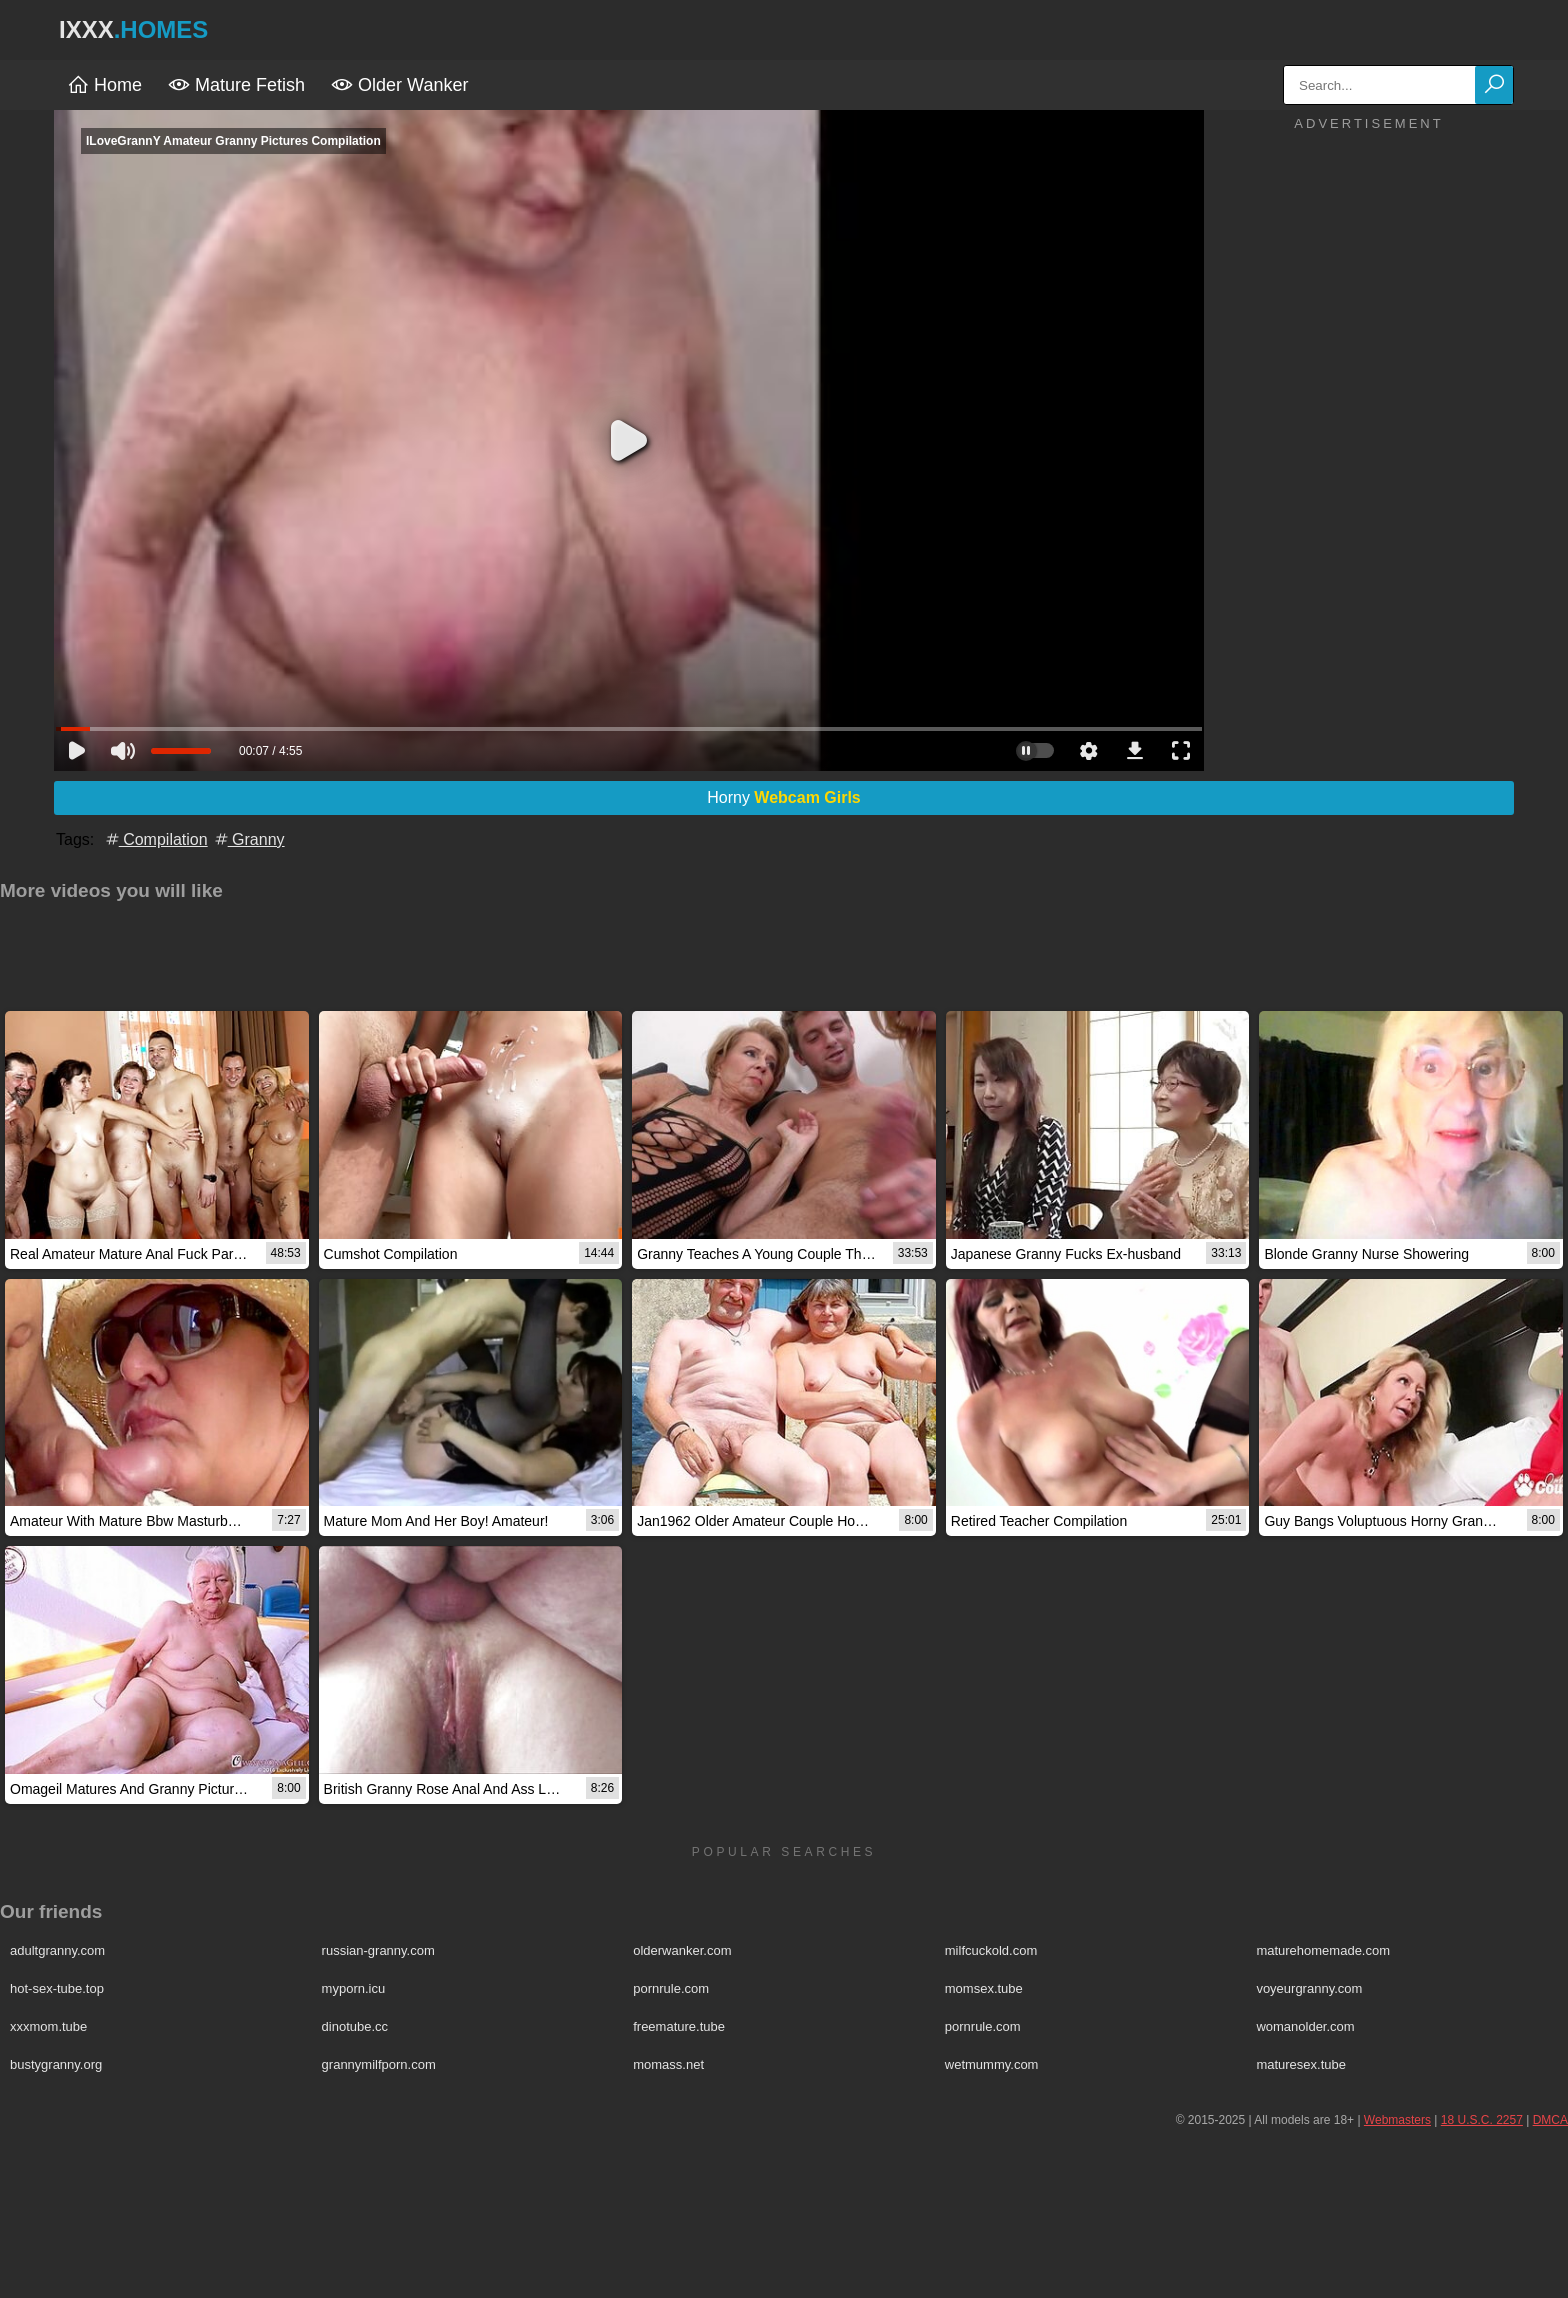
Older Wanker (399, 85)
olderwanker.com (682, 1950)
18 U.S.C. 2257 (1482, 2120)
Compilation (155, 839)
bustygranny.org (56, 2064)
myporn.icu (354, 1988)
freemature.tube (679, 2026)
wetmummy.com (992, 2064)
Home (104, 85)
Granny (248, 839)
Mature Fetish (236, 85)
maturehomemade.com (1323, 1950)
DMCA (1550, 2120)
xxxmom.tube (48, 2026)
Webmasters (1397, 2120)
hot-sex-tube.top (57, 1988)
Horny (784, 797)
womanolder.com (1305, 2026)
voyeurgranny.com (1309, 1988)
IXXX (133, 29)
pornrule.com (671, 1988)
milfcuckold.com (991, 1950)
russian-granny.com (378, 1950)
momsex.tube (984, 1988)
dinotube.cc (355, 2026)
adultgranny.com (57, 1950)
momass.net (668, 2064)
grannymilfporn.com (379, 2064)
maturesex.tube (1301, 2064)
